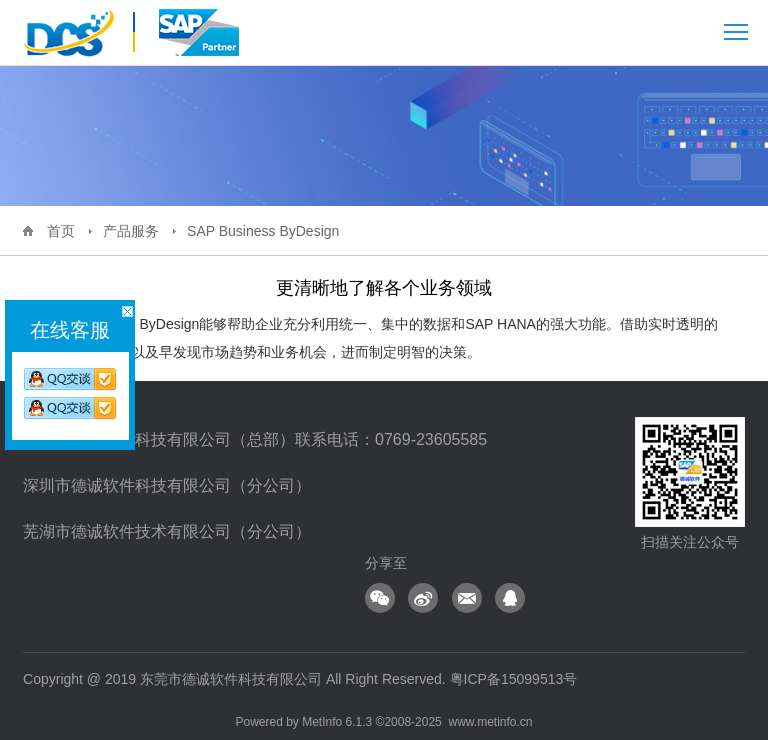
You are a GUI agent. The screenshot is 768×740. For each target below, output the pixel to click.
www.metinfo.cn (490, 722)
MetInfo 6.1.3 (337, 722)
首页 (61, 231)
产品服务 (131, 231)
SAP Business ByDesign (263, 231)
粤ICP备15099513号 (514, 679)
